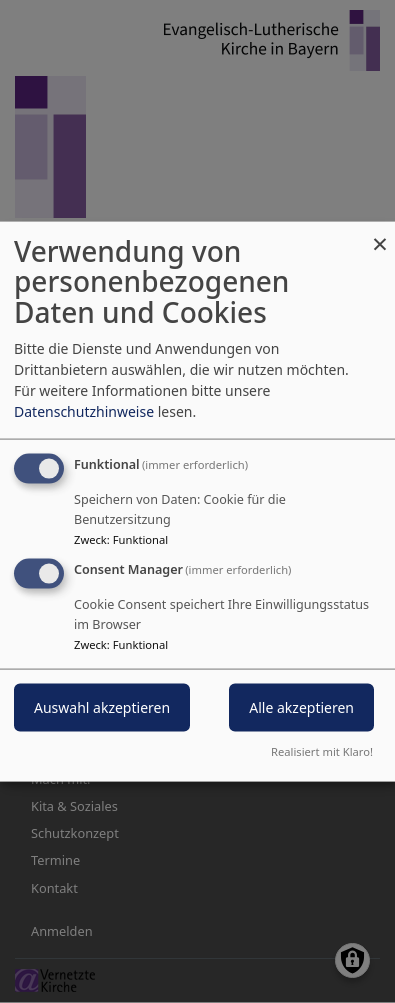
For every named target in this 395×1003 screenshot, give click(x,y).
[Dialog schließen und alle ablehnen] (380, 233)
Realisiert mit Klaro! (322, 751)
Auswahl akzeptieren (102, 707)
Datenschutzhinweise (84, 410)
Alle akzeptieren (301, 707)
